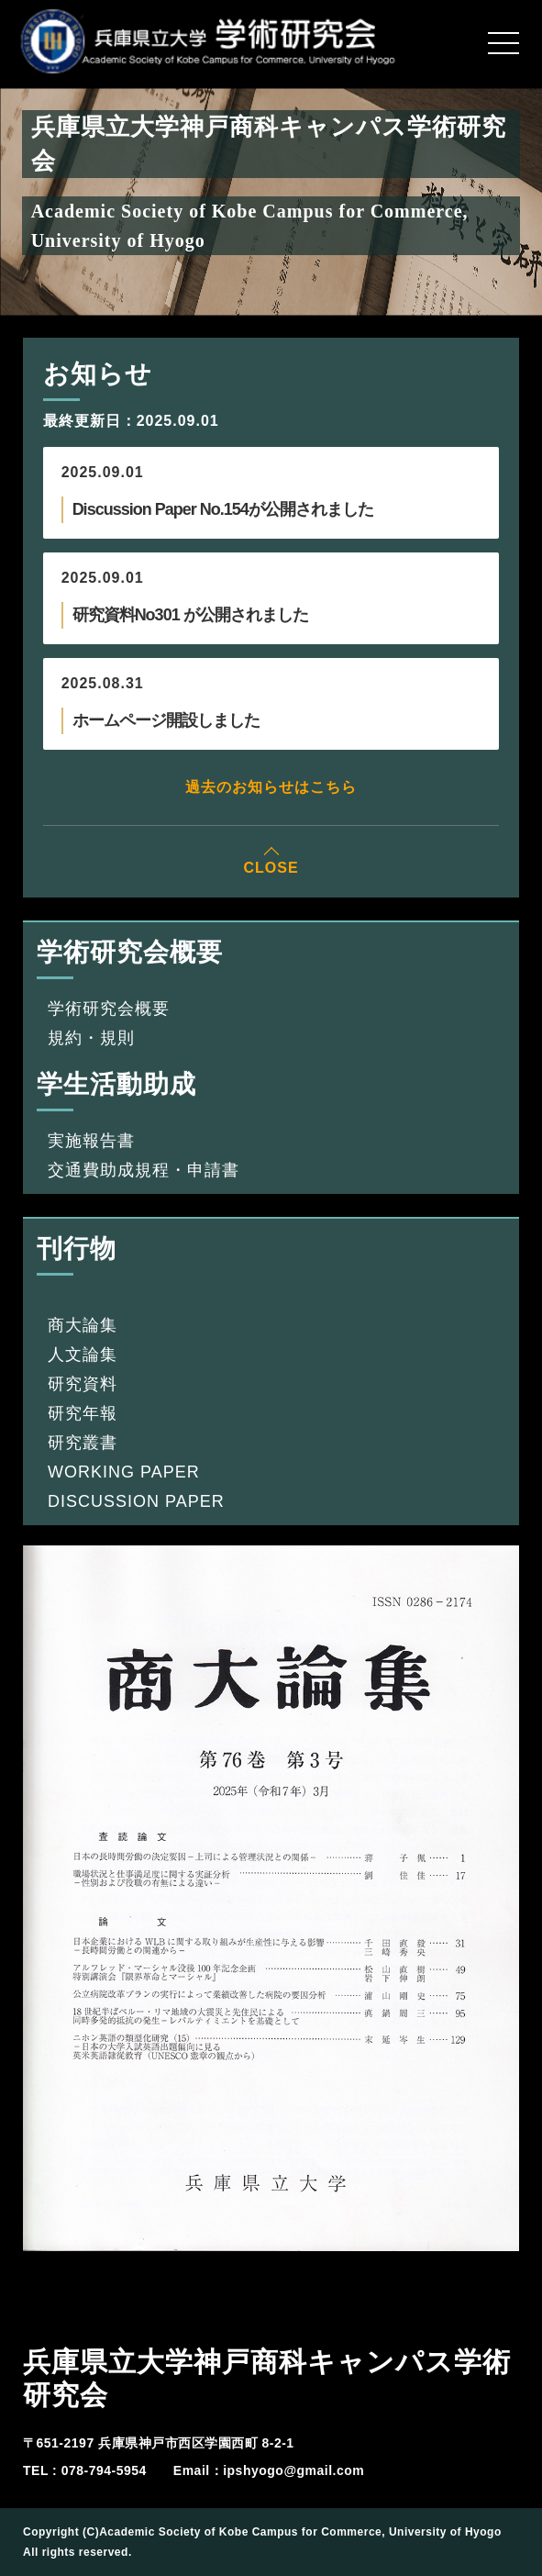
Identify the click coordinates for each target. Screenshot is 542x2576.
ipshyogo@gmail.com (293, 2470)
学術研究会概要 (109, 1008)
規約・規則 (91, 1038)
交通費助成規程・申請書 (143, 1170)
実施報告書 (91, 1141)
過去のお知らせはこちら (271, 787)
